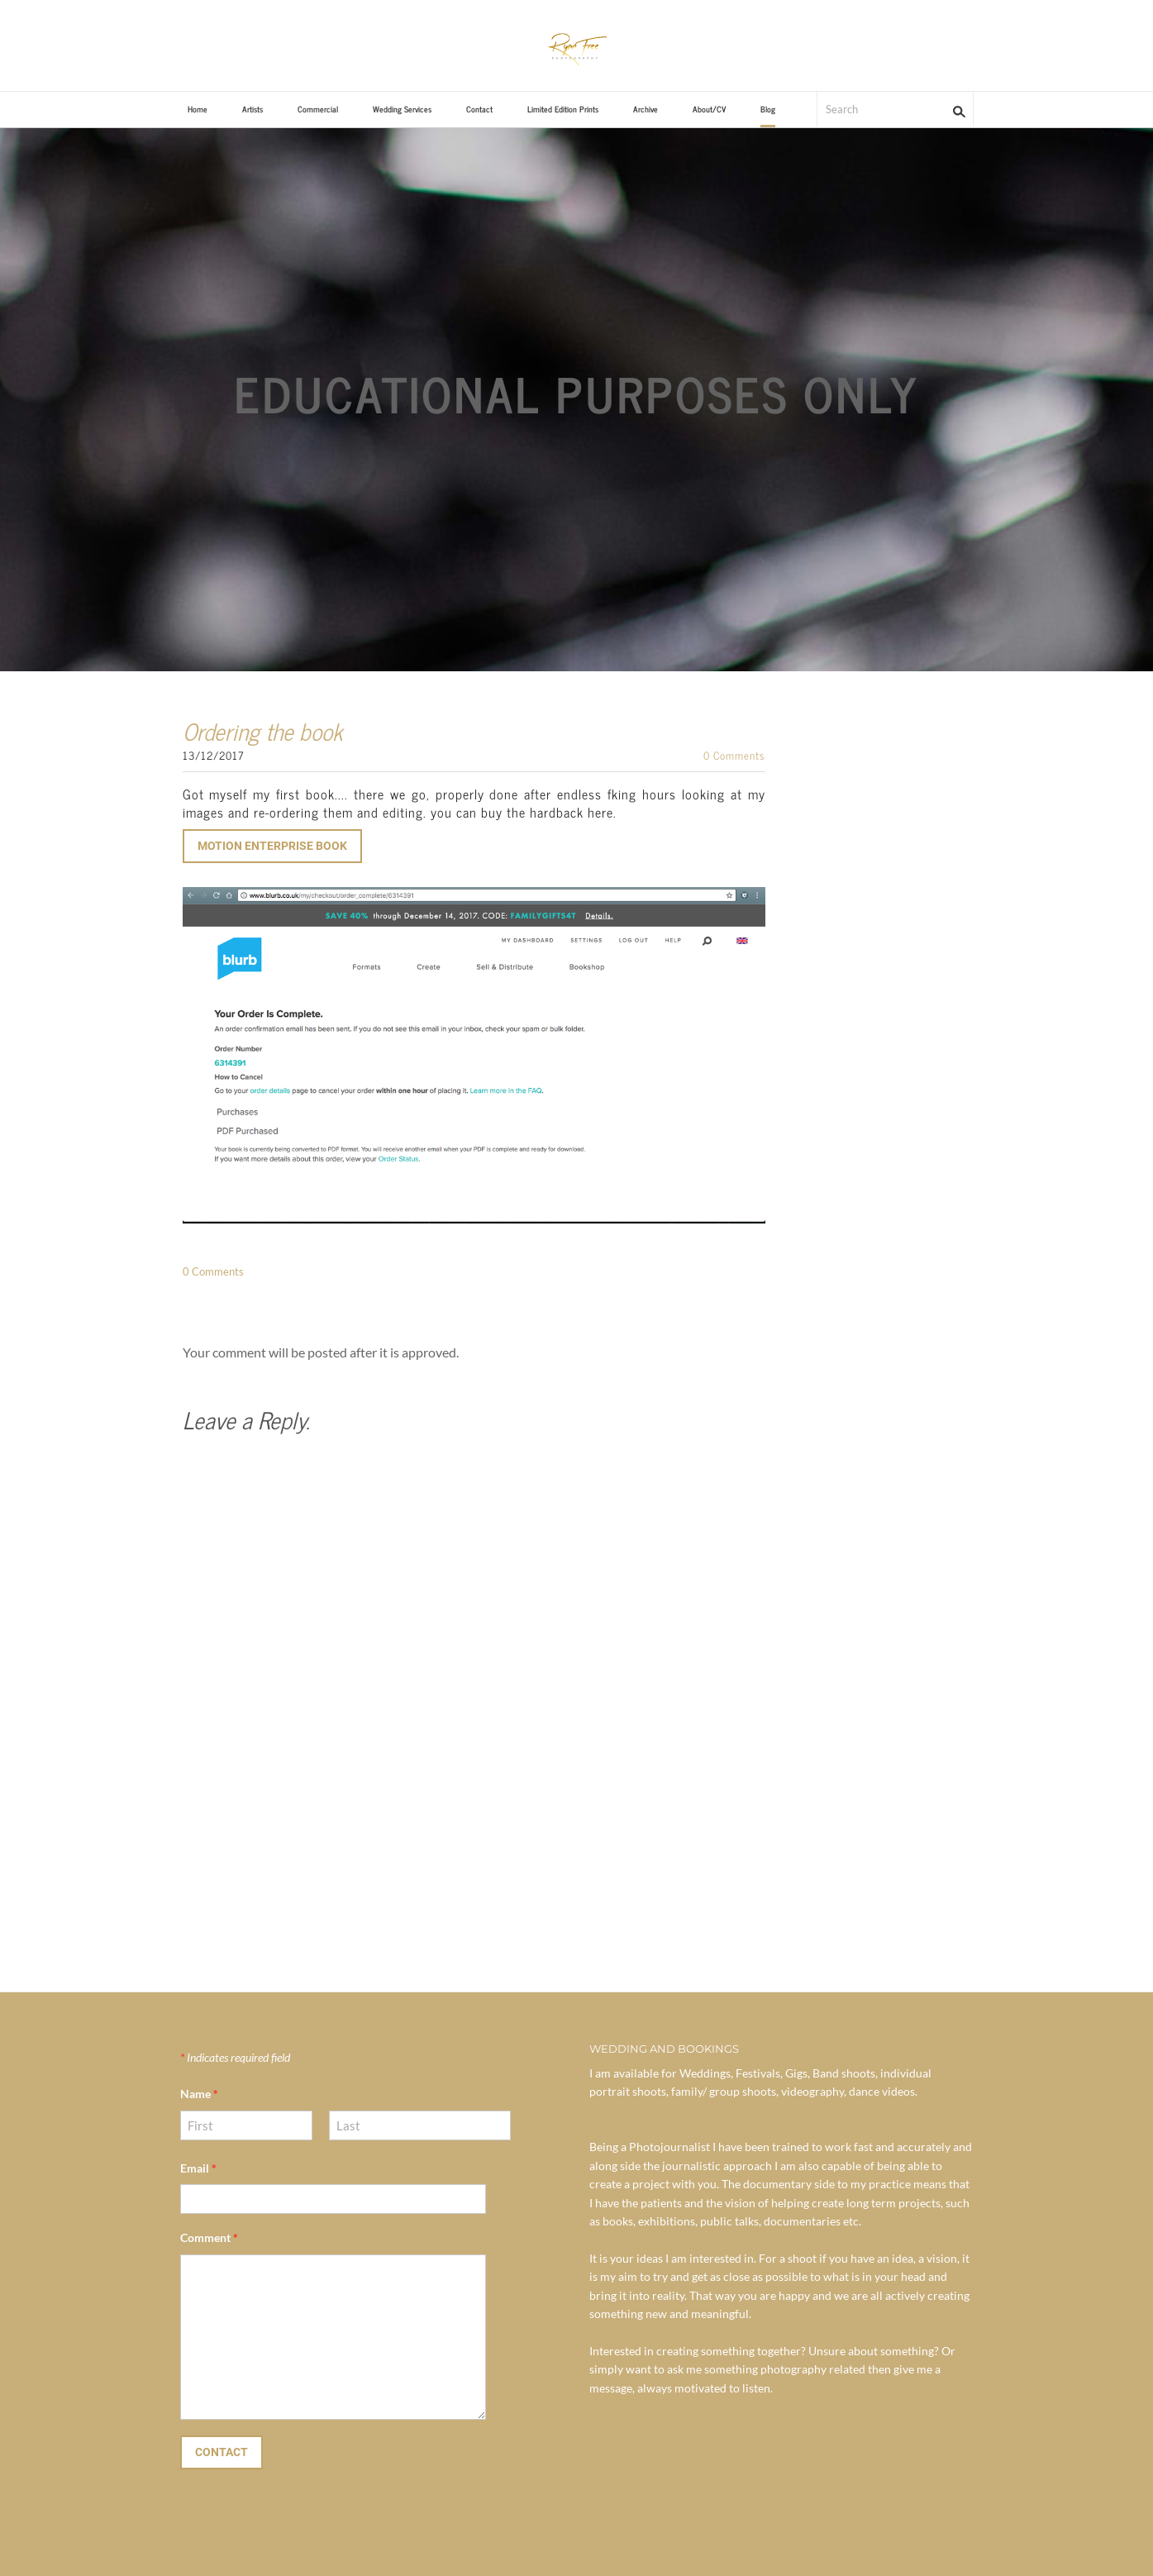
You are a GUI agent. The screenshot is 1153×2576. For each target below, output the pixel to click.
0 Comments (734, 755)
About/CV (709, 109)
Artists (252, 109)
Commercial (318, 109)
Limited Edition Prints (562, 109)
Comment (209, 2237)
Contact (479, 109)
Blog (767, 109)
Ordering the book (262, 730)
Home (197, 109)
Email (198, 2168)
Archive (645, 109)
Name (199, 2094)
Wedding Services (402, 109)
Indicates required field (235, 2057)
